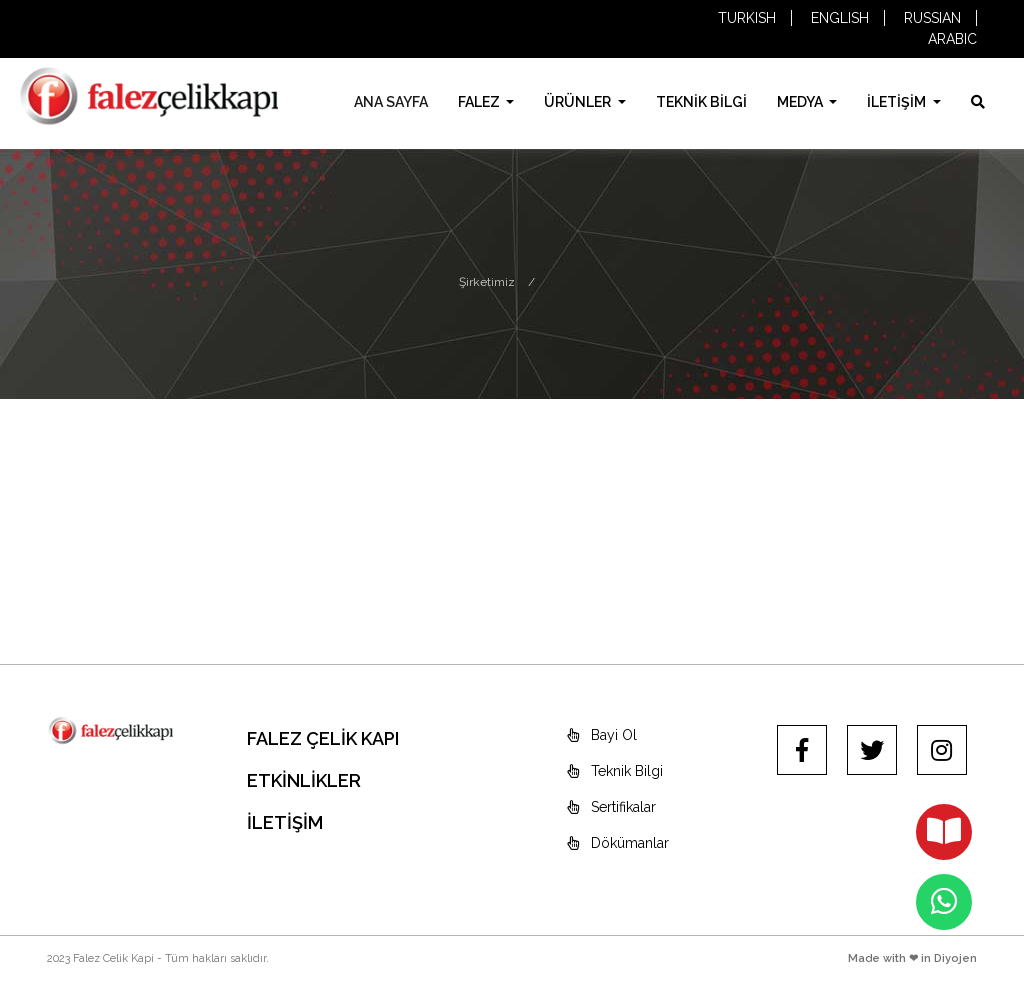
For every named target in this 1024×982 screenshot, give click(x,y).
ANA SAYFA (391, 102)
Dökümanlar (618, 843)
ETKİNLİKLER (304, 780)
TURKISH (747, 18)
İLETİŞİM (898, 102)
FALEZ (480, 102)
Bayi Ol (602, 735)
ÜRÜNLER (579, 102)
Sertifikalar (611, 807)
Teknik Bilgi (615, 771)
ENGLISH (840, 18)
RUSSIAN (932, 18)
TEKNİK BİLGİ (701, 102)
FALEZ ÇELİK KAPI (323, 738)
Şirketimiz (487, 282)
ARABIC (952, 39)
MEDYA (801, 102)
